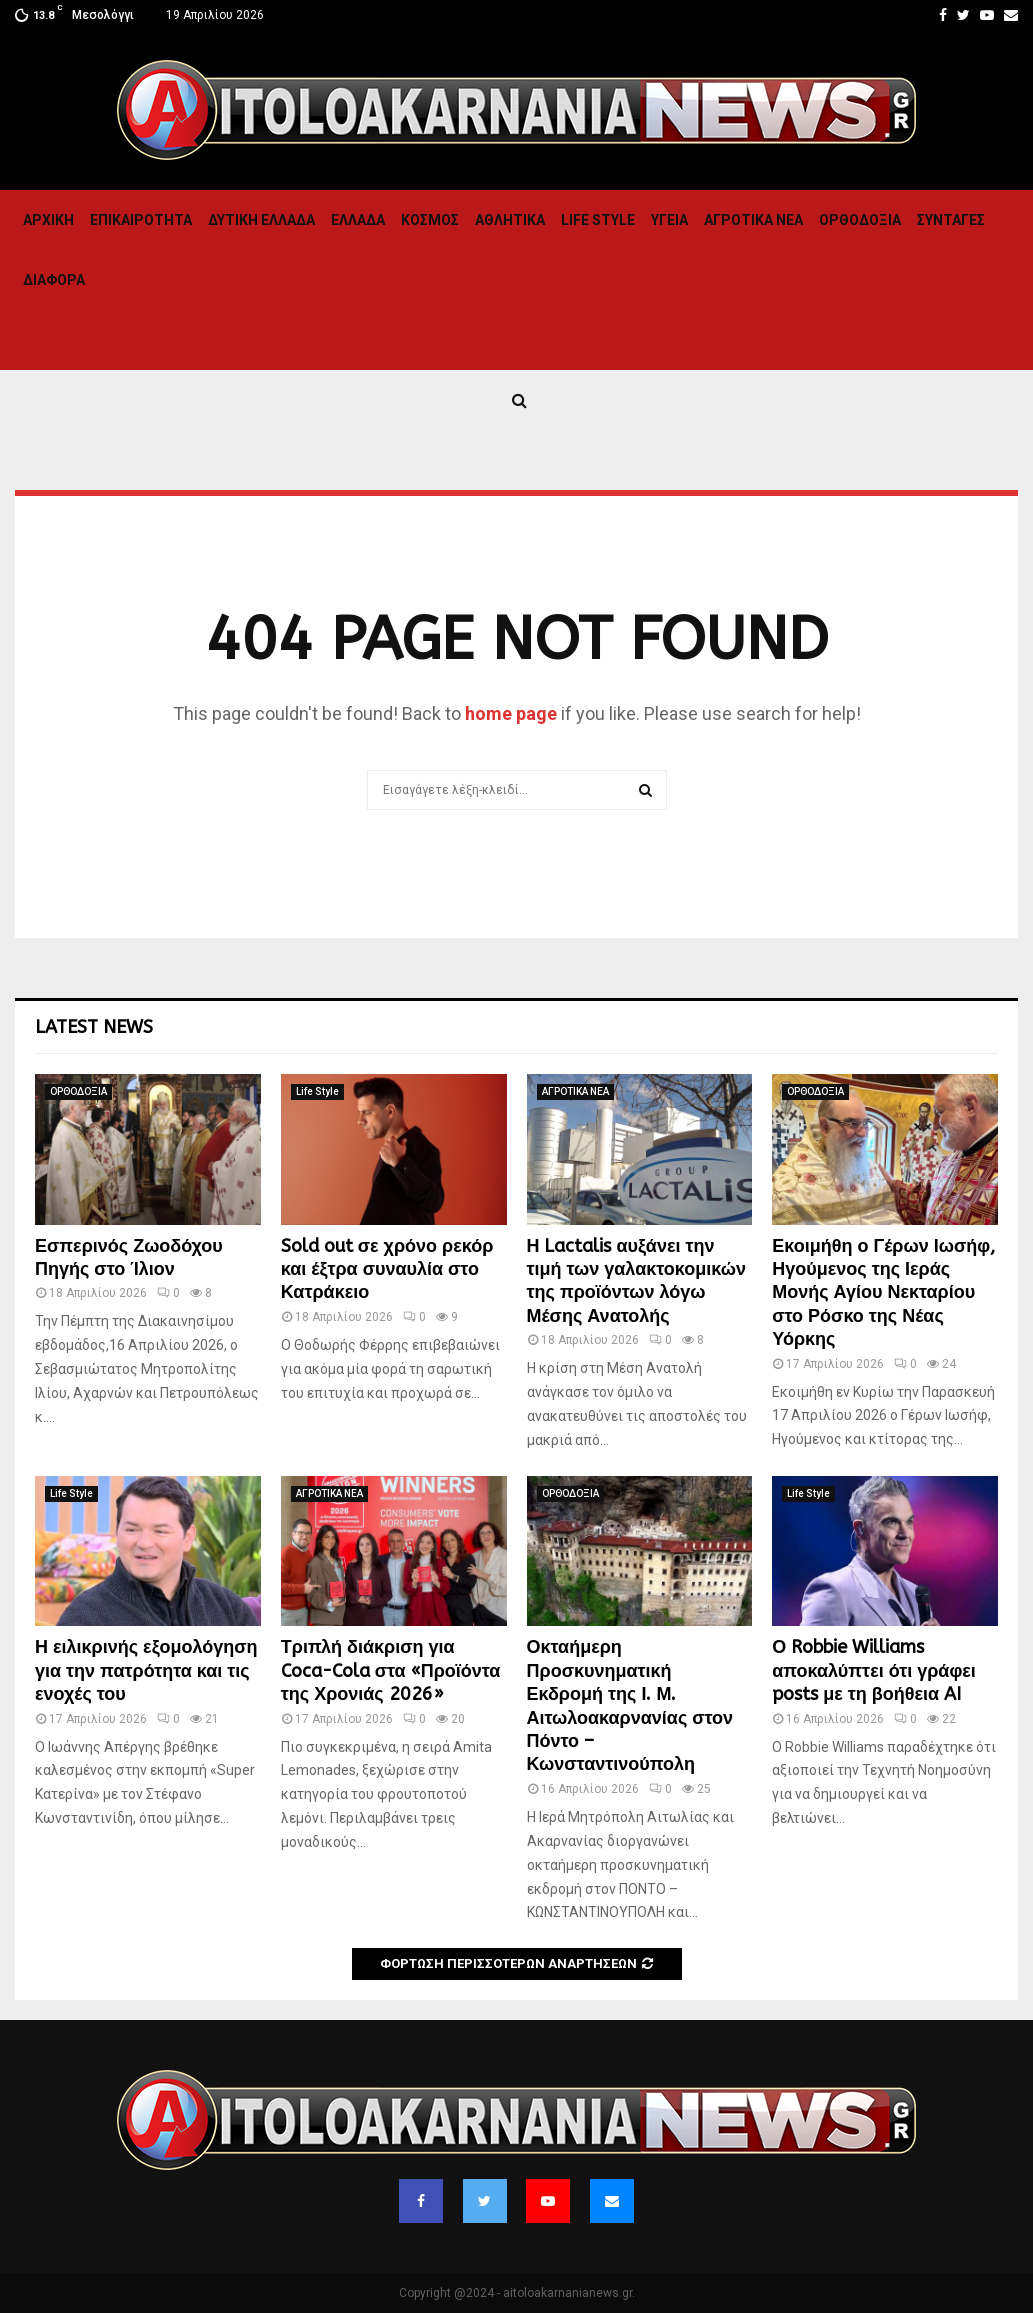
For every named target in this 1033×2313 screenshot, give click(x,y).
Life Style (598, 220)
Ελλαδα (358, 220)
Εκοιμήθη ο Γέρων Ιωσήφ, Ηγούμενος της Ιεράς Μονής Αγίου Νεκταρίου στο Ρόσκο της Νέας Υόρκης (883, 1293)
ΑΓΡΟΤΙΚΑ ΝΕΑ (753, 220)
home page (511, 713)
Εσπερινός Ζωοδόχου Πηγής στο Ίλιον (129, 1257)
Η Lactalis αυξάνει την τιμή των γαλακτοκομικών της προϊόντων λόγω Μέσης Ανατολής (636, 1281)
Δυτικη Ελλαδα (261, 220)
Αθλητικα (510, 220)
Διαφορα (54, 280)
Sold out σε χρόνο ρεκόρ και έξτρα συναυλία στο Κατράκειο (387, 1269)
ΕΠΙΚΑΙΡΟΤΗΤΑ (141, 220)
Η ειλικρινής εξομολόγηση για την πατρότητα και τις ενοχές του (146, 1670)
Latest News (94, 1027)
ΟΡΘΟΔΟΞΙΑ (860, 220)
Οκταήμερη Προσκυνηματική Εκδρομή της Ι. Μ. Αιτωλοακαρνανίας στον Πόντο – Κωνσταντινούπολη (630, 1705)
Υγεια (669, 220)
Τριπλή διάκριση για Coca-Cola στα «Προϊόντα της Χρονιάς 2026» (391, 1670)
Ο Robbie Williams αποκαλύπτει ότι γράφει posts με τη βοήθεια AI (874, 1670)
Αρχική (48, 220)
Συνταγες (951, 220)
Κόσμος (430, 220)
